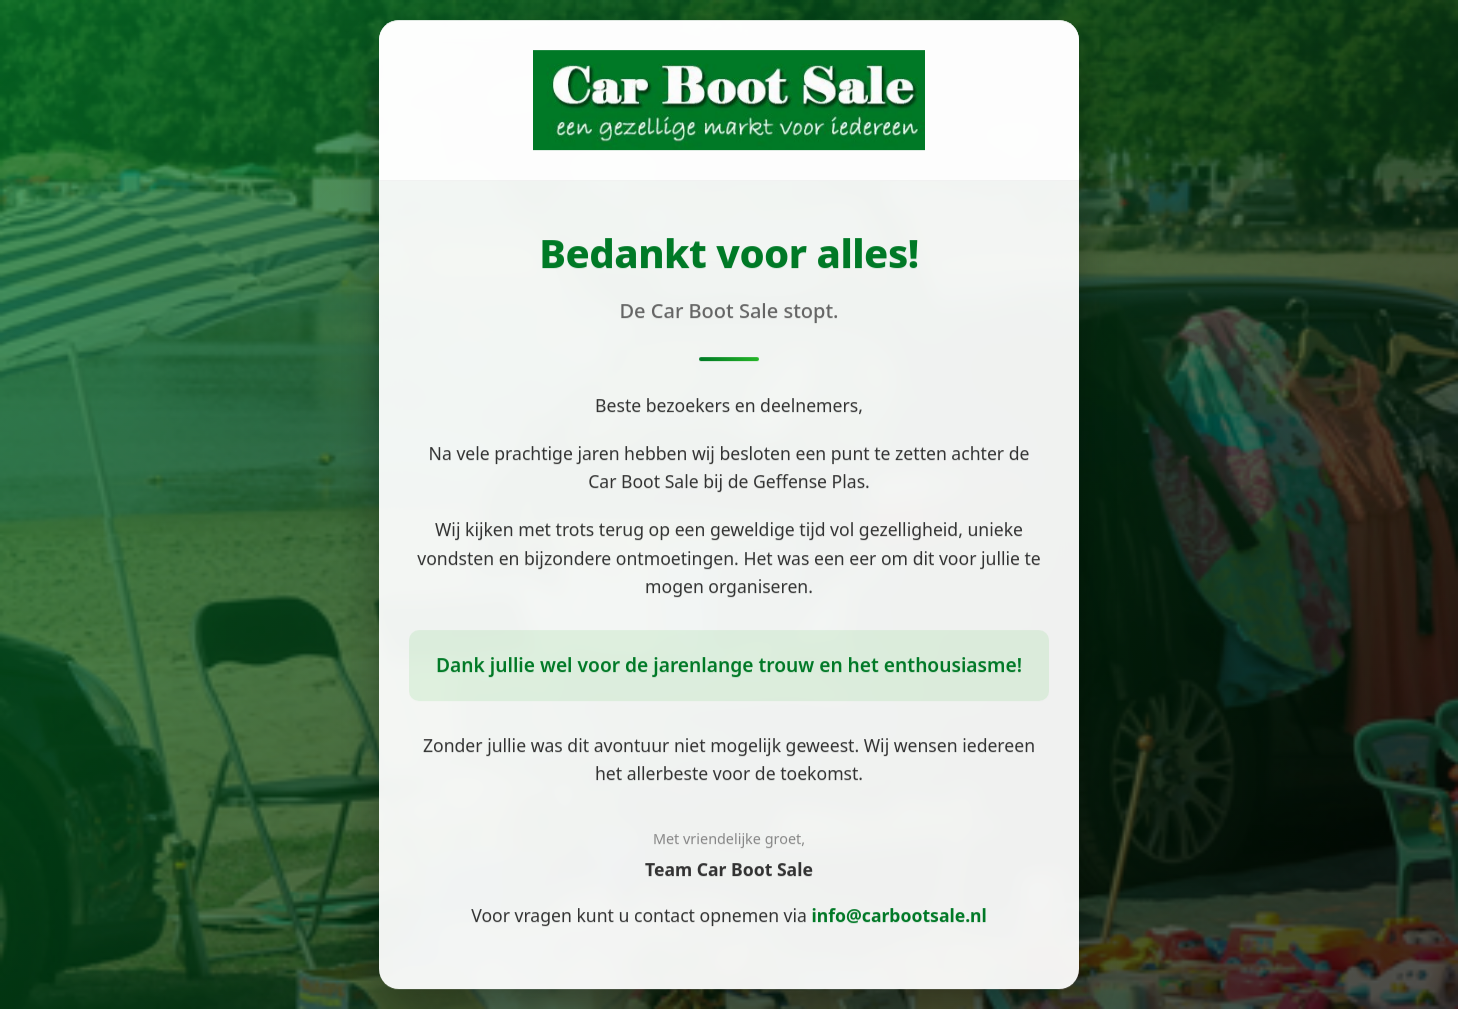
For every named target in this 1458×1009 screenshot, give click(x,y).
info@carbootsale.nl (899, 916)
